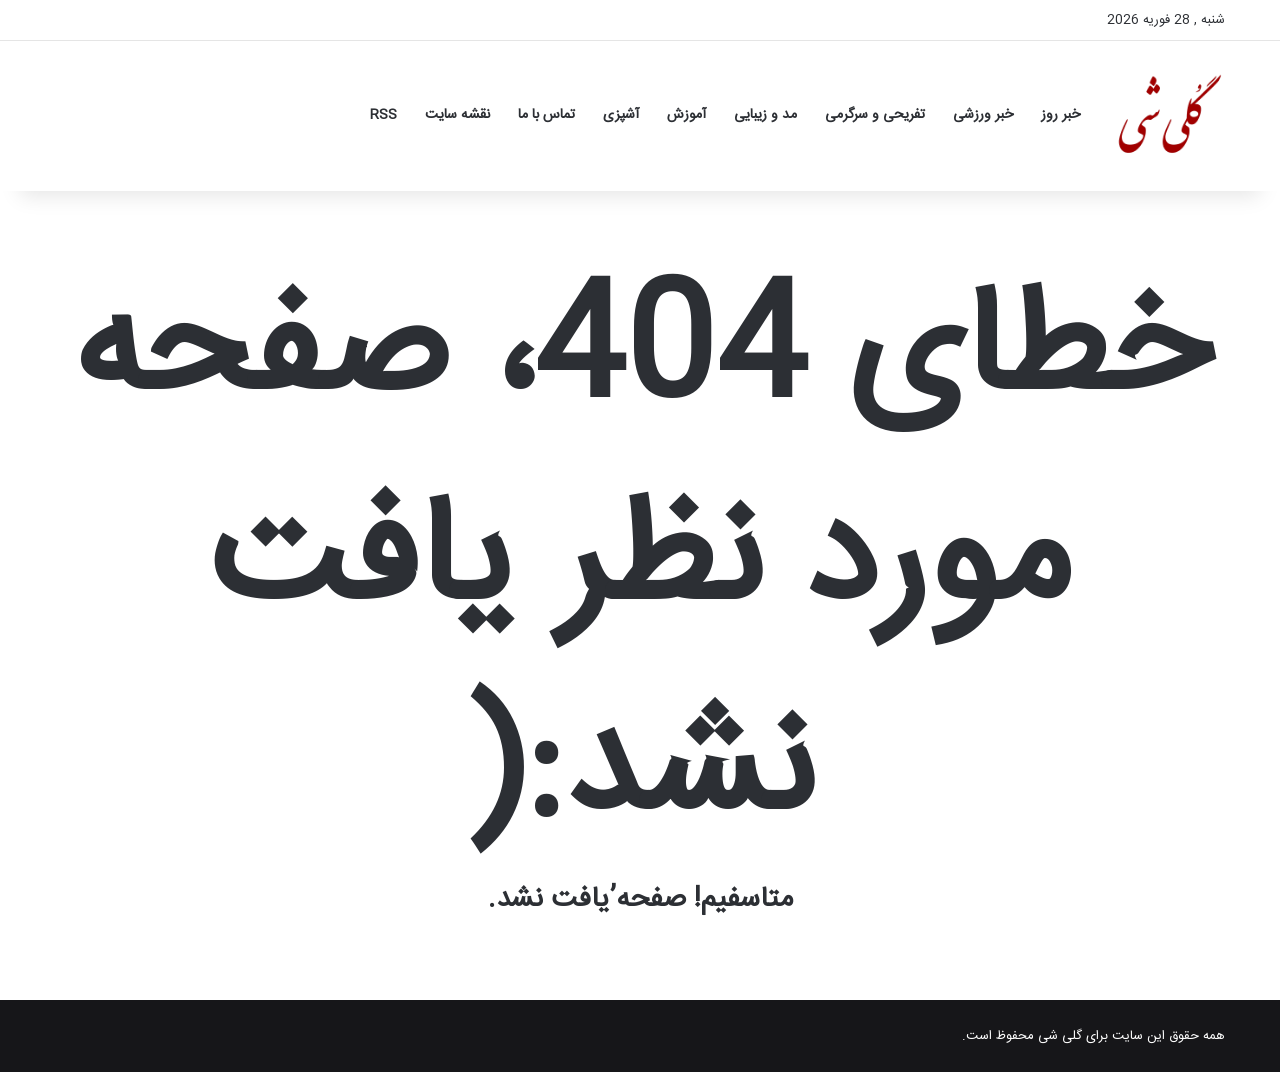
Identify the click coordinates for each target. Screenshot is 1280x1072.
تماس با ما (546, 115)
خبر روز (1060, 115)
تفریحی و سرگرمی (875, 115)
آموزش (686, 115)
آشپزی (621, 115)
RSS (383, 115)
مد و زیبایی (765, 115)
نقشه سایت (457, 115)
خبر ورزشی (983, 115)
